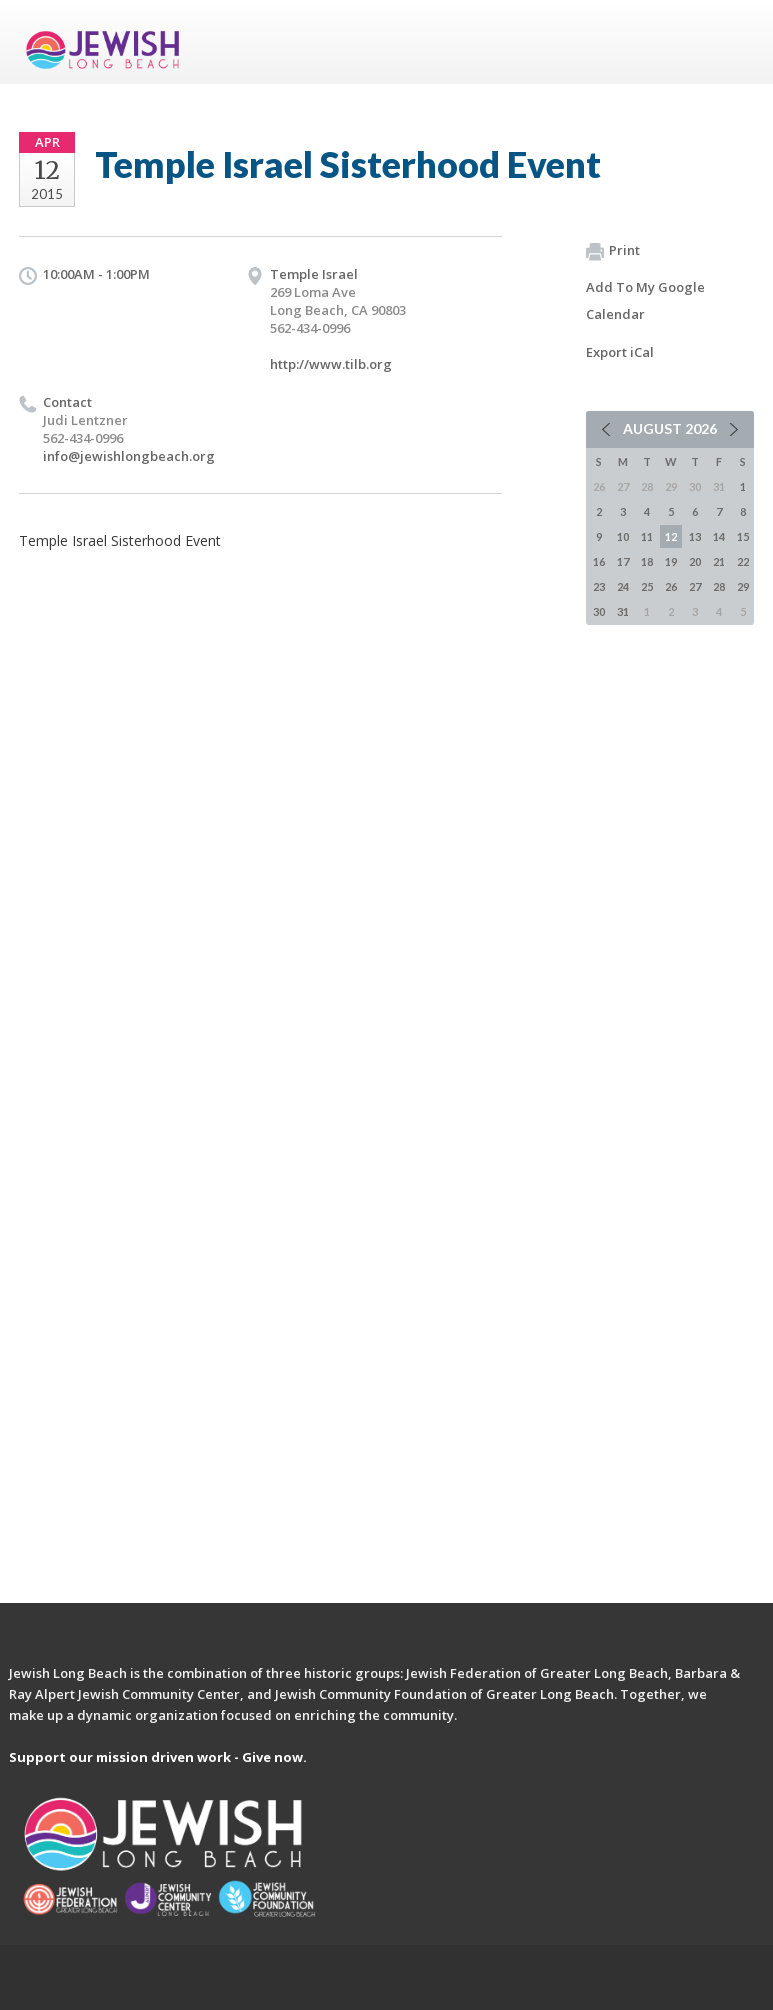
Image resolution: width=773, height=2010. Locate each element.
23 (599, 586)
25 (647, 586)
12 (671, 536)
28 (719, 586)
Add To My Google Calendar (645, 300)
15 (743, 536)
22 (743, 561)
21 (719, 561)
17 (623, 561)
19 (671, 561)
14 (719, 536)
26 (671, 586)
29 (743, 586)
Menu (731, 42)
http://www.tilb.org (331, 364)
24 (623, 586)
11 (647, 536)
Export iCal (620, 352)
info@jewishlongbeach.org (129, 456)
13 (695, 536)
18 (647, 561)
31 (623, 611)
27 (695, 586)
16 (599, 561)
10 (623, 536)
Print (613, 251)
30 (599, 611)
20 (695, 561)
